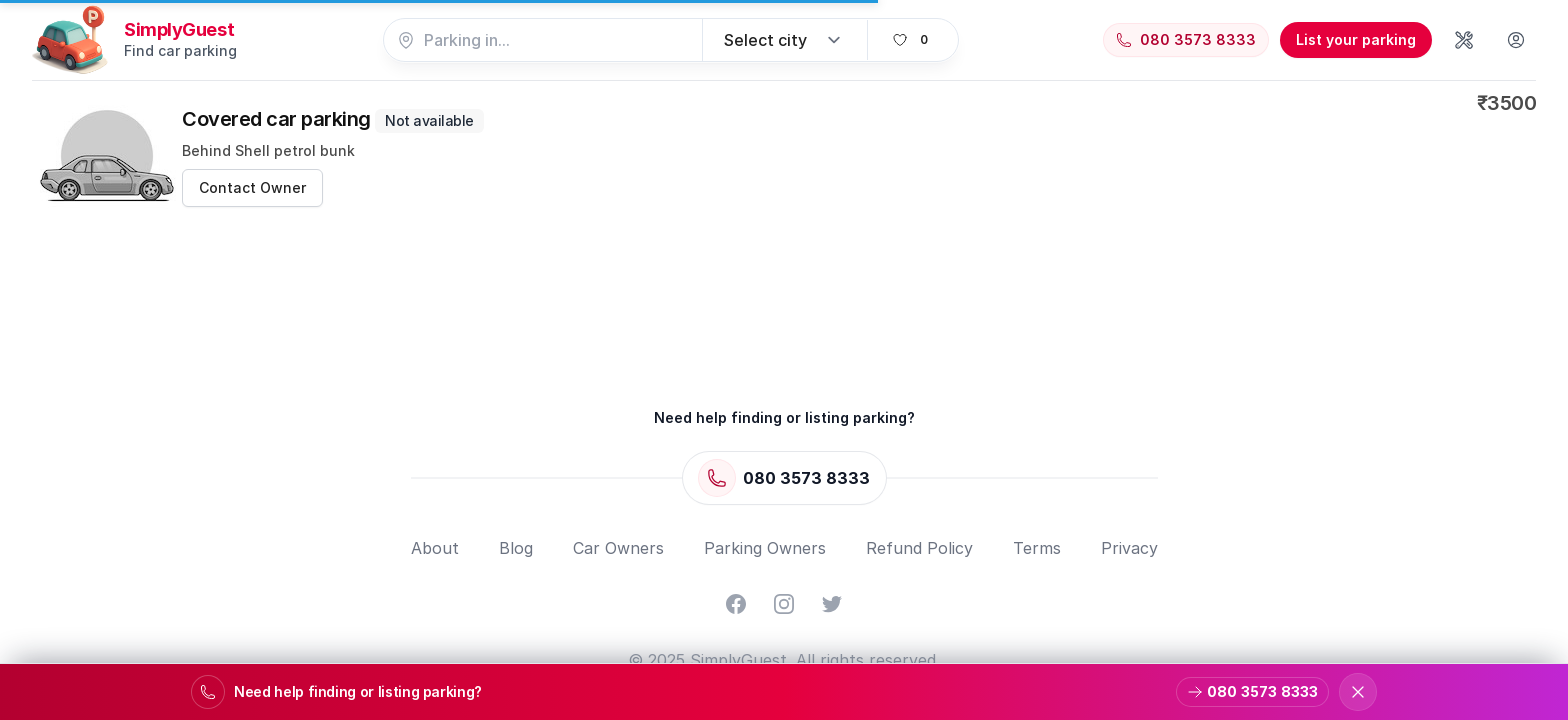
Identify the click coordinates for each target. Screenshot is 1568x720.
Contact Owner (252, 187)
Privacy (1129, 548)
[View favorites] (913, 40)
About (435, 548)
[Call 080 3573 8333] (1186, 40)
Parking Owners (765, 548)
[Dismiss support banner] (1358, 692)
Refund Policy (919, 548)
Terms (1037, 548)
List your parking (1356, 39)
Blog (516, 548)
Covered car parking (333, 119)
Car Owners (618, 548)
